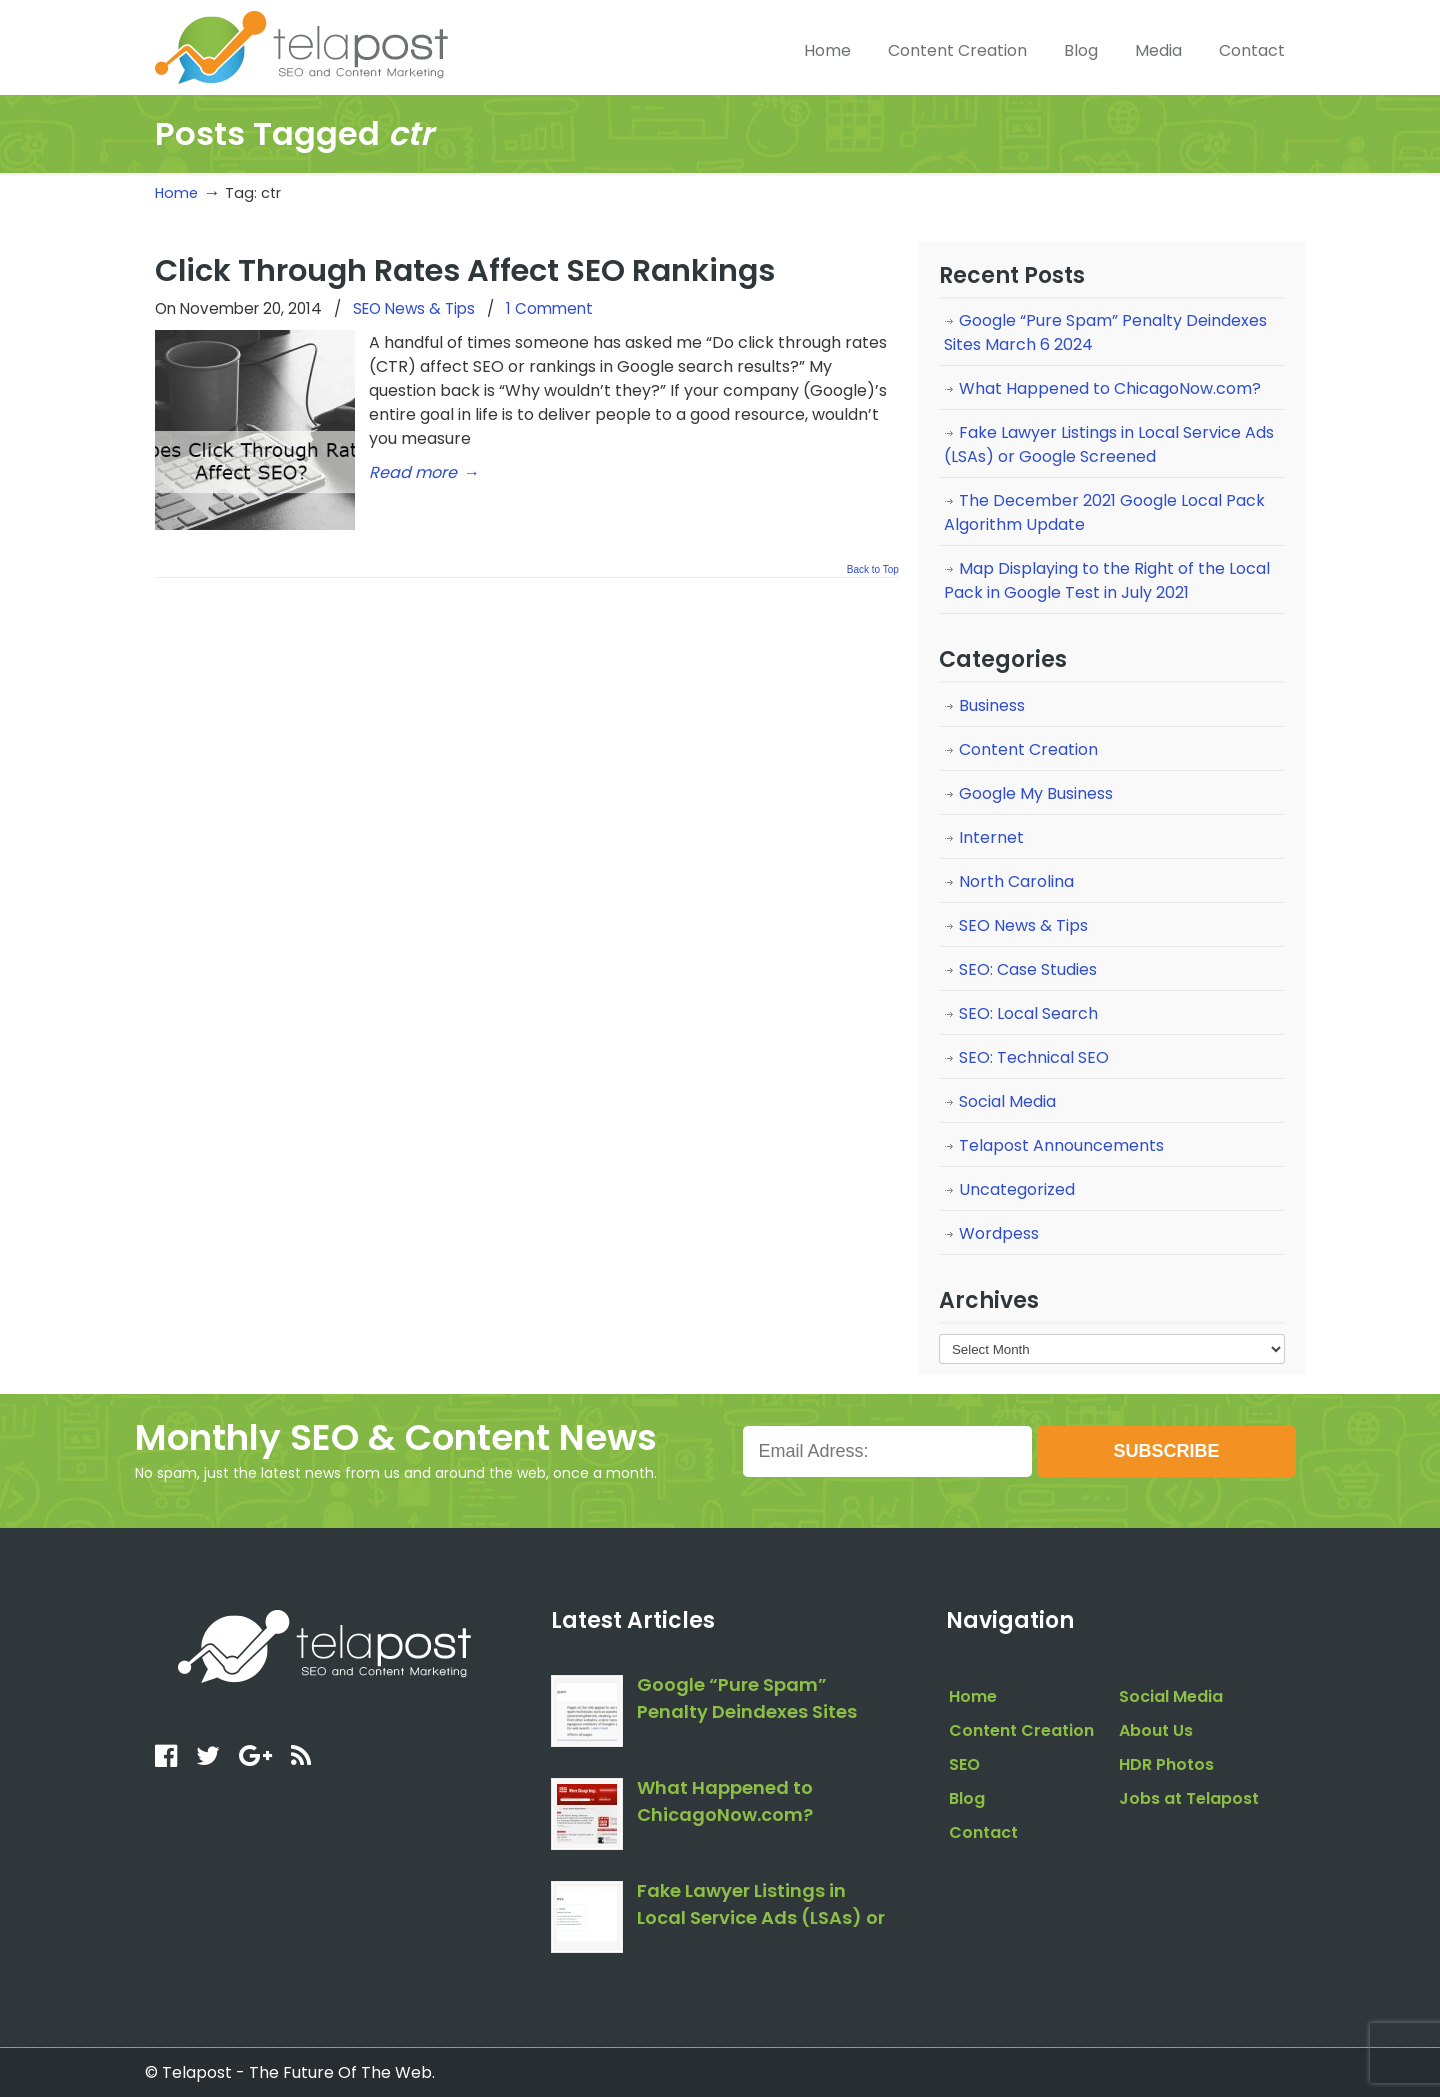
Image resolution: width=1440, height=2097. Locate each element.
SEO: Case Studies (1028, 969)
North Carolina (1016, 881)
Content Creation (1028, 749)
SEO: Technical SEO (1034, 1057)
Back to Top (873, 570)
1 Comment (549, 308)
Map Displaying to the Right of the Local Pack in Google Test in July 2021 (1107, 580)
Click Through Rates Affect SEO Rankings (465, 270)
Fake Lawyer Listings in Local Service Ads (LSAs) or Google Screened (1109, 444)
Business (992, 705)
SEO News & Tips (414, 308)
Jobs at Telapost (1189, 1798)
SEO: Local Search (1028, 1013)
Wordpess (999, 1233)
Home (176, 193)
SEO (964, 1764)
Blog (967, 1798)
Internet (991, 837)
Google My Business (1036, 793)
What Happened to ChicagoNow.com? (1110, 388)
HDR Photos (1166, 1764)
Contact (983, 1832)
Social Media (1007, 1101)
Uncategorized (1017, 1189)
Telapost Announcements (1061, 1145)
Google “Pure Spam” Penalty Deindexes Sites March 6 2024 (1105, 332)
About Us (1156, 1730)
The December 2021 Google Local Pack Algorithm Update (1104, 512)
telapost (301, 45)
